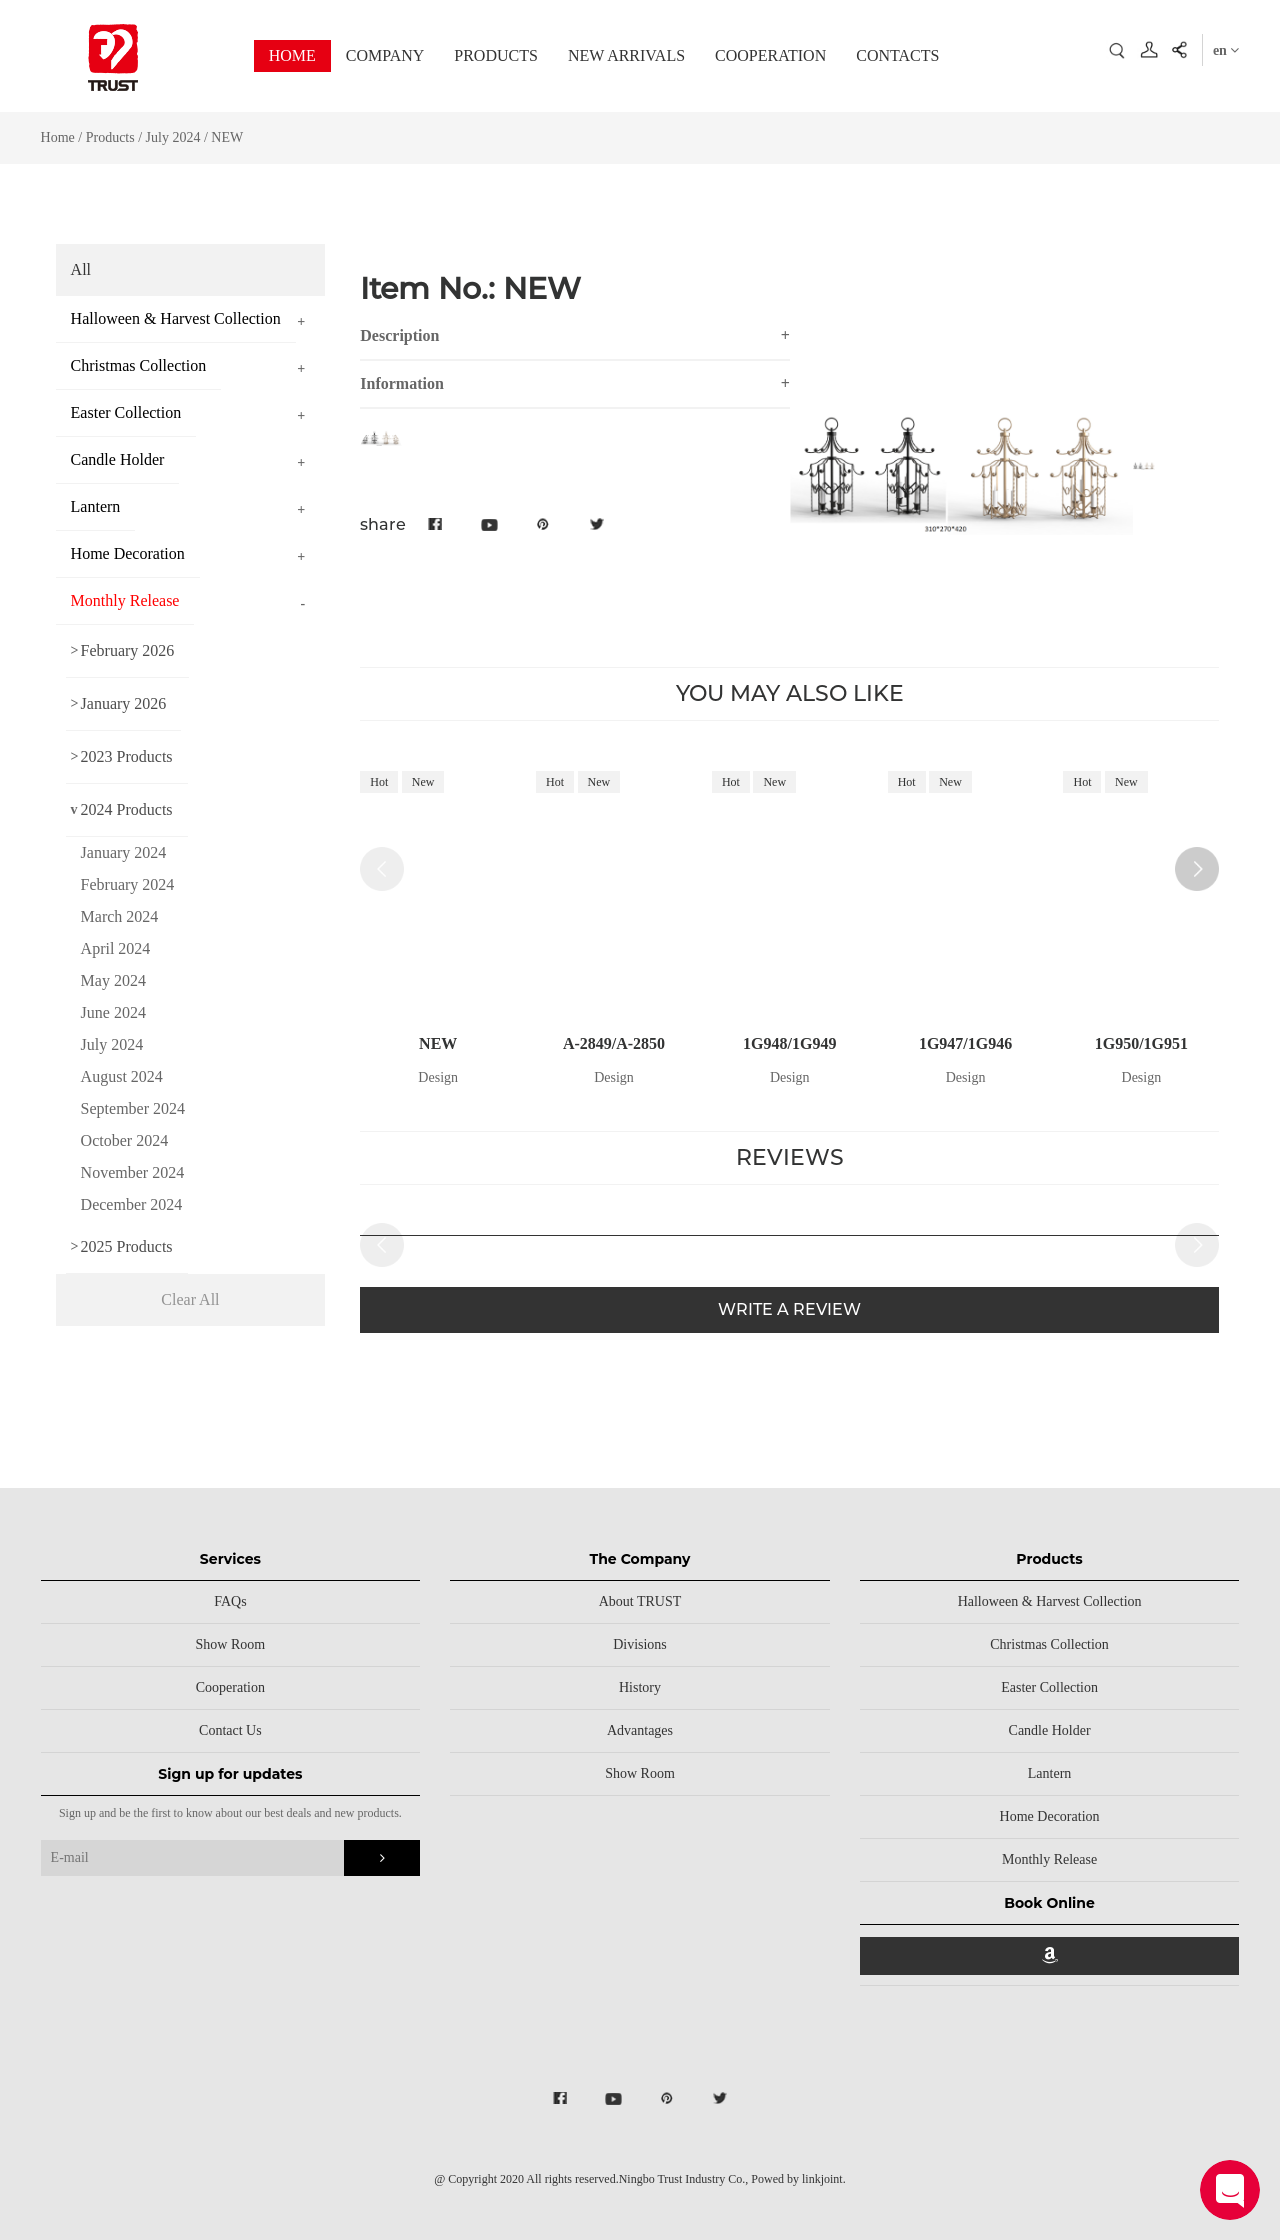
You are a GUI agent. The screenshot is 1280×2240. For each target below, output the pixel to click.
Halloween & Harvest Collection (1050, 1601)
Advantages (640, 1730)
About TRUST (640, 1601)
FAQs (230, 1601)
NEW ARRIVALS (626, 55)
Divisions (640, 1644)
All (81, 269)
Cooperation (230, 1687)
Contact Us (230, 1730)
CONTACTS (897, 55)
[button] (1197, 869)
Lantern (1050, 1773)
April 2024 (116, 948)
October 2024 (125, 1140)
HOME (292, 55)
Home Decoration (1050, 1816)
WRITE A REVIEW (789, 1313)
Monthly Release (1049, 1859)
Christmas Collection (1049, 1644)
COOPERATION (770, 55)
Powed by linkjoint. (798, 2179)
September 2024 (133, 1108)
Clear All (190, 1299)
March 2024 (120, 916)
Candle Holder (1050, 1730)
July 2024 (173, 137)
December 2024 (132, 1204)
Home (58, 137)
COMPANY (385, 55)
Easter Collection (1049, 1687)
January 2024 (124, 852)
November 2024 (133, 1172)
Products (110, 137)
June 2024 (113, 1012)
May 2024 (113, 980)
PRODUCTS (496, 55)
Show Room (231, 1644)
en (1226, 50)
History (640, 1687)
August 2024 (122, 1076)
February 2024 (128, 884)
